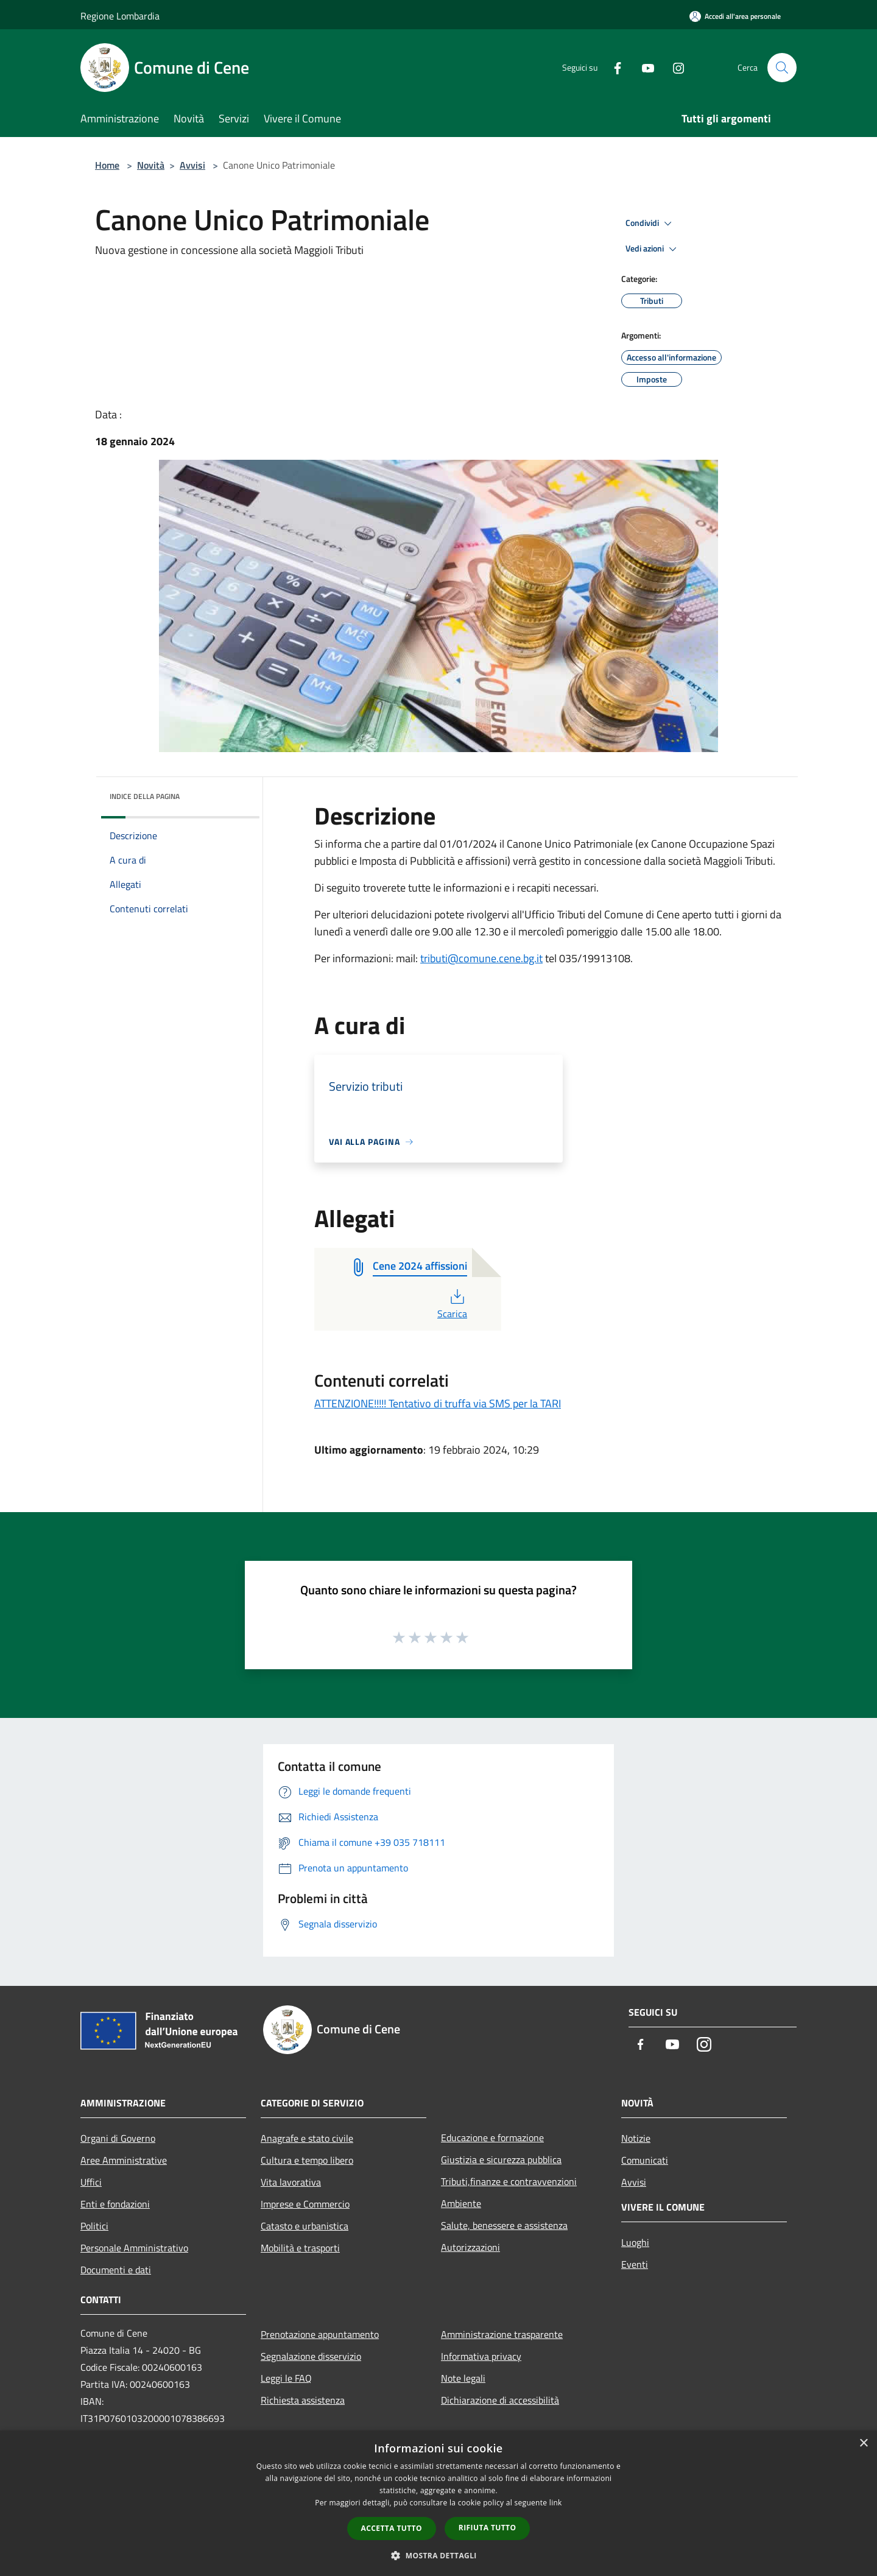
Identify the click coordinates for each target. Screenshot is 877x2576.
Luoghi (635, 2242)
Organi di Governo (117, 2138)
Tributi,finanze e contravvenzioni (509, 2181)
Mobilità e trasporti (300, 2247)
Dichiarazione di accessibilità (500, 2400)
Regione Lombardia (120, 16)
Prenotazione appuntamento (320, 2334)
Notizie (635, 2138)
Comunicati (644, 2160)
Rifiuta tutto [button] (487, 2527)
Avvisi (192, 165)
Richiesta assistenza (303, 2400)
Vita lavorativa (291, 2182)
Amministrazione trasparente (502, 2334)
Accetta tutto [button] (391, 2528)
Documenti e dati (115, 2269)
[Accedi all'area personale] (735, 16)
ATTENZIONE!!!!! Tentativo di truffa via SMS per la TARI (437, 1403)
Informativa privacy (481, 2356)
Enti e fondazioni (115, 2204)
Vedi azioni (652, 249)
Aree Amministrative (123, 2160)
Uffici (91, 2182)
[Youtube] (643, 67)
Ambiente (461, 2203)
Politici (94, 2226)
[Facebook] (613, 67)
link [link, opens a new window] (555, 2502)
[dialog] (438, 2503)
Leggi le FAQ (286, 2378)
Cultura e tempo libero (307, 2160)
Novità (150, 165)
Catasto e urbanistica (304, 2226)
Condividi (650, 223)
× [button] (863, 2443)
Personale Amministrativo (134, 2247)
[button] (438, 2555)
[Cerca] (782, 67)
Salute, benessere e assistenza (504, 2225)
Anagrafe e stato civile (307, 2138)
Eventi (634, 2264)
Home (107, 165)
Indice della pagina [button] (145, 796)
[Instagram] (673, 67)
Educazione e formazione (492, 2137)
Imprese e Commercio (305, 2204)
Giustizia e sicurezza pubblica (501, 2159)
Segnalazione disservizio (311, 2356)
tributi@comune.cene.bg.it (481, 958)
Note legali (463, 2378)
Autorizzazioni (470, 2247)
